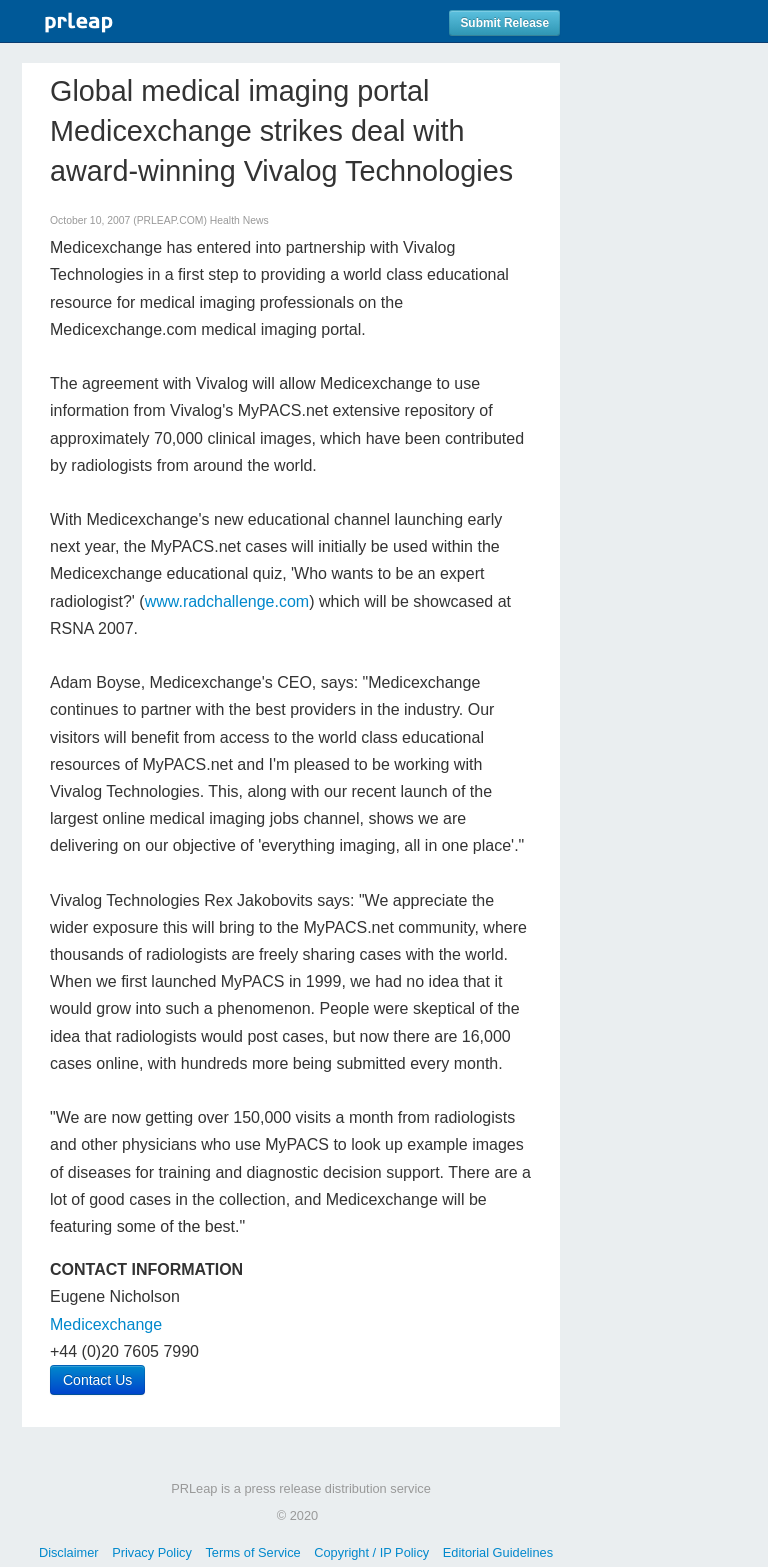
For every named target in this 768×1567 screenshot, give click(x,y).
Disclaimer (69, 1552)
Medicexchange (106, 1324)
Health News (239, 220)
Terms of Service (252, 1552)
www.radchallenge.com (227, 601)
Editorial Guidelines (498, 1552)
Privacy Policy (152, 1552)
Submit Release (504, 23)
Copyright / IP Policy (371, 1552)
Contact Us (97, 1380)
